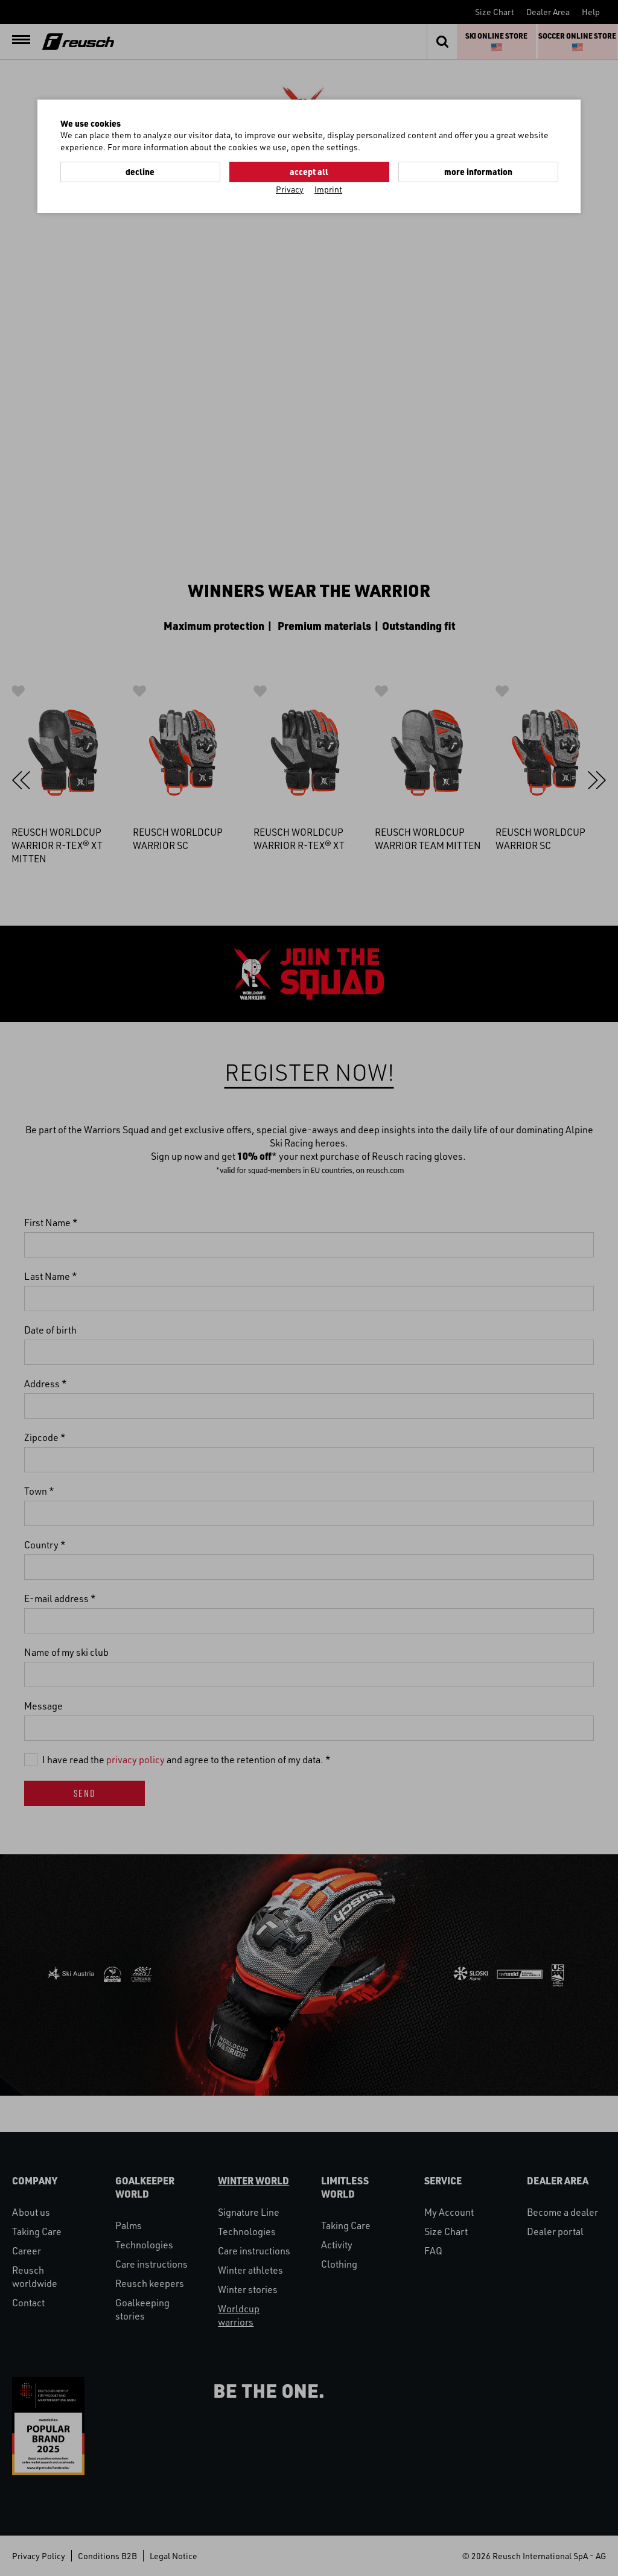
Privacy (290, 189)
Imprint (328, 189)
